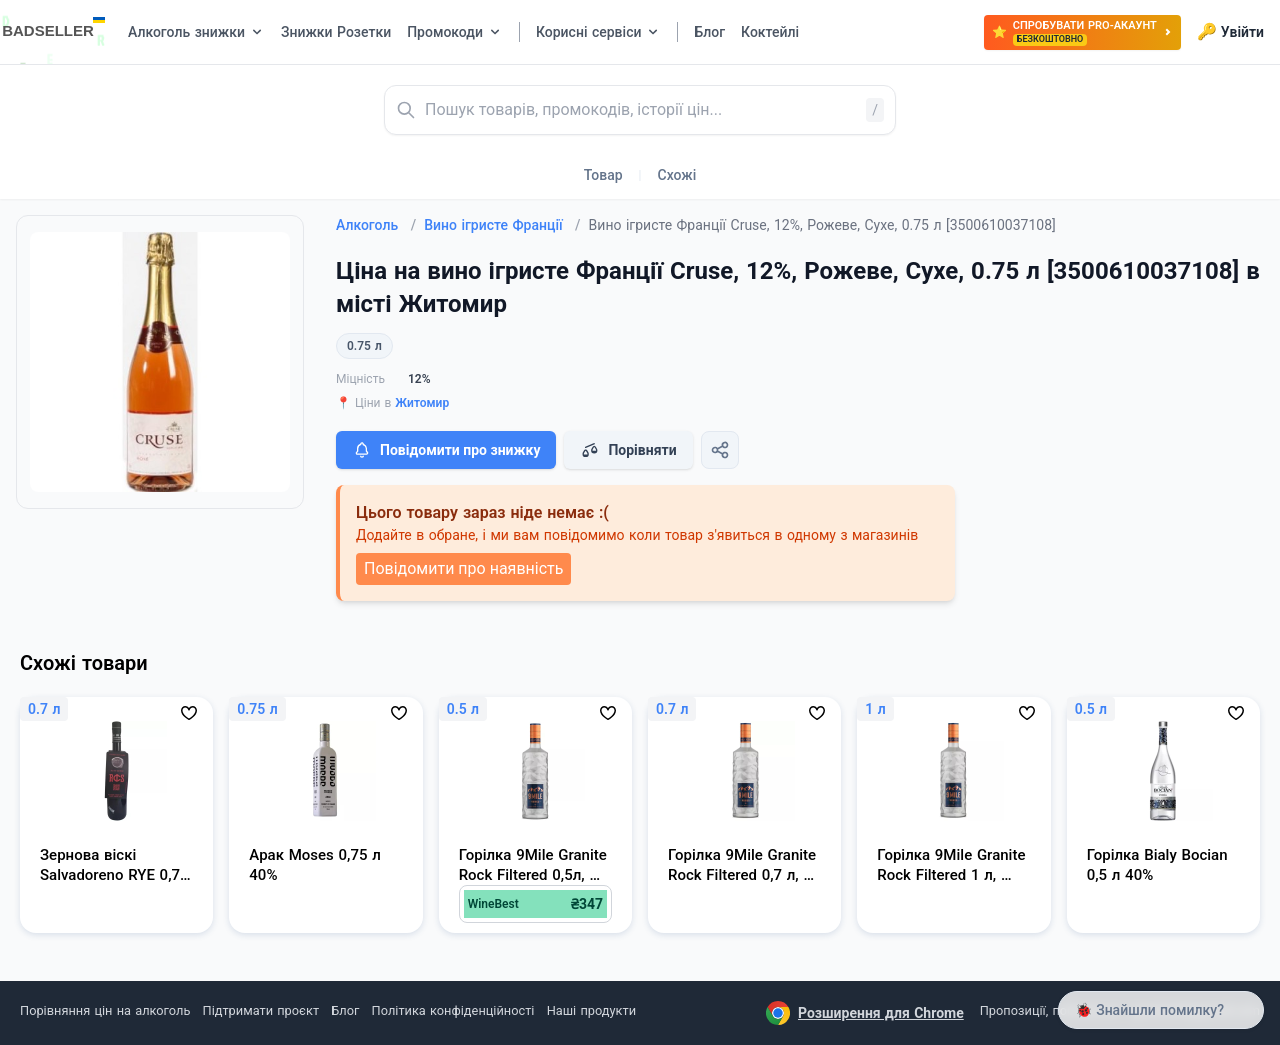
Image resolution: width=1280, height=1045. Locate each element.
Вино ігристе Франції (502, 225)
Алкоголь (376, 225)
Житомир (422, 403)
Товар (603, 175)
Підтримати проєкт (261, 1010)
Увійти (1230, 32)
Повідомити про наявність (463, 568)
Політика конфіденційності (453, 1010)
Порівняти (628, 450)
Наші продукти (591, 1010)
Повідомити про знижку (446, 450)
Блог (345, 1010)
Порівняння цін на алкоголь (105, 1010)
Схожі (677, 175)
